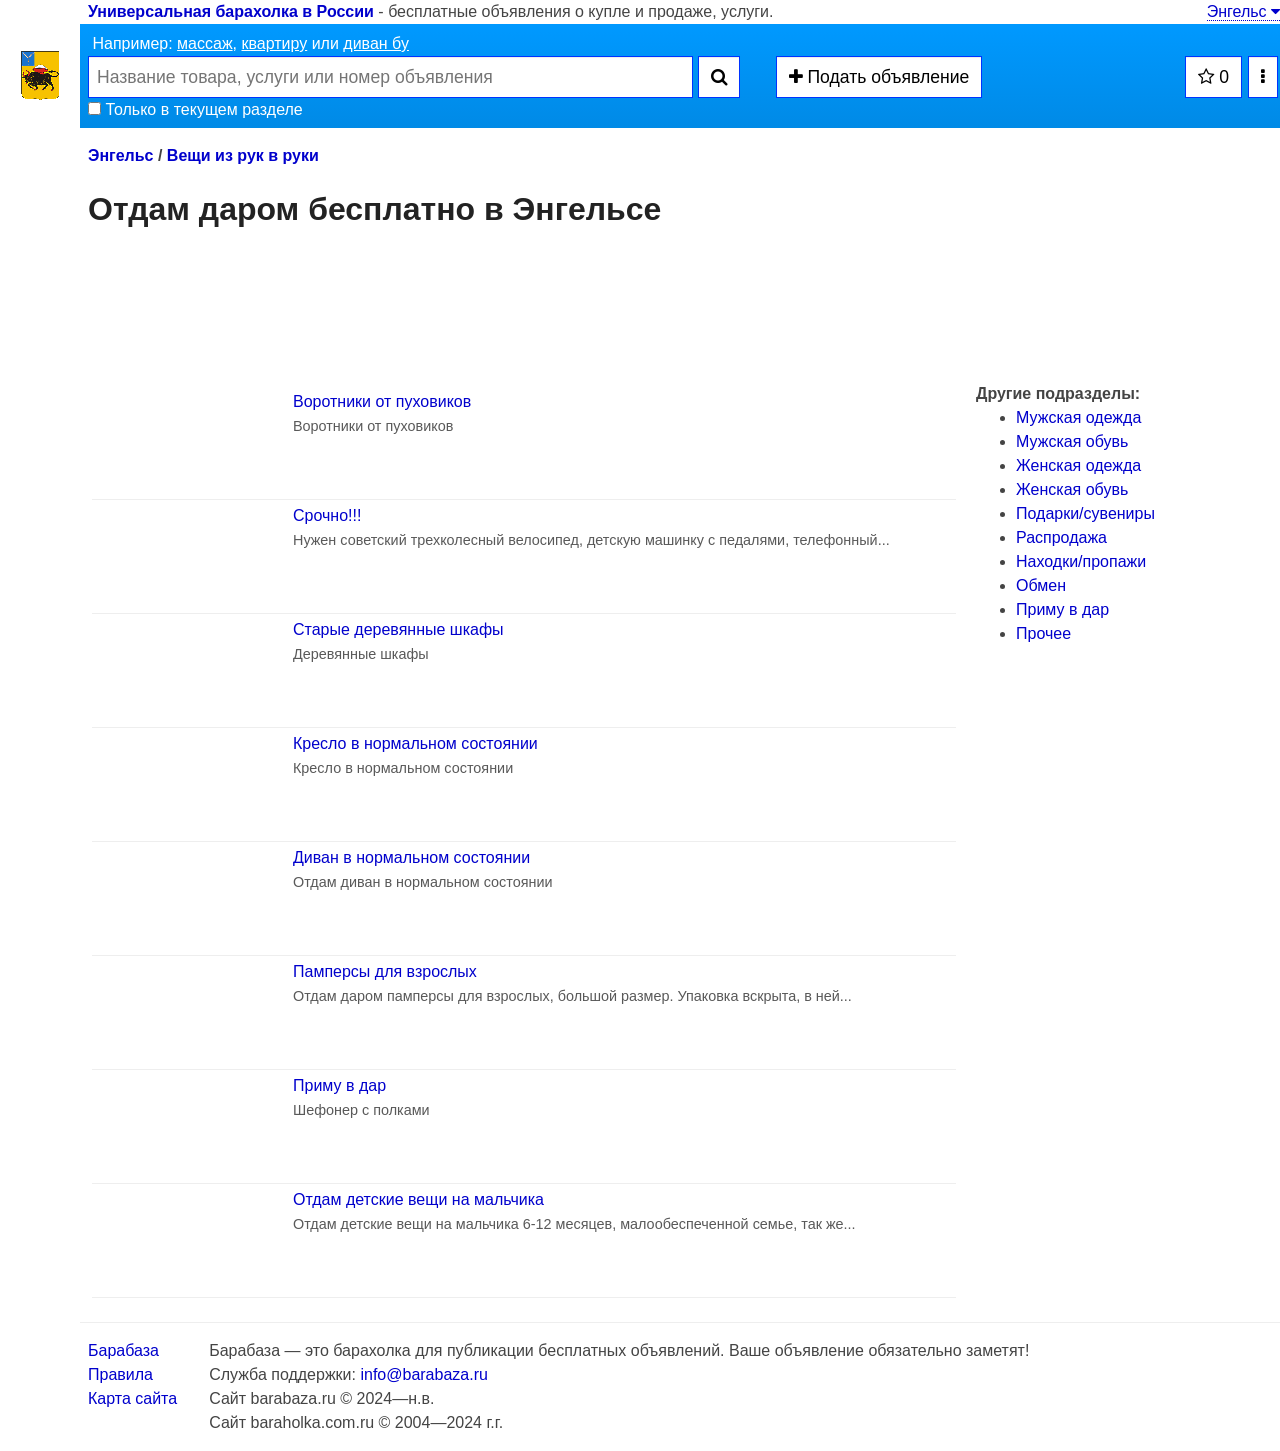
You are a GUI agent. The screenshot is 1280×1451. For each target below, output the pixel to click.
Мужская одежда (1078, 417)
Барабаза (123, 1350)
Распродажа (1061, 537)
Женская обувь (1072, 489)
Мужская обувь (1072, 441)
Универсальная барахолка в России (231, 11)
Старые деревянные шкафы (398, 629)
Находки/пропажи (1081, 561)
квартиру (274, 43)
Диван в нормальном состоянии (411, 857)
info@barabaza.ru (423, 1374)
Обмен (1041, 585)
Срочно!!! (327, 515)
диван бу (376, 43)
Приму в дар (339, 1085)
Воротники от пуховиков (382, 401)
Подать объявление (879, 77)
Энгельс (1243, 11)
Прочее (1043, 633)
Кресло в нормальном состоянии (415, 743)
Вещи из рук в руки (243, 155)
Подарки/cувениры (1085, 513)
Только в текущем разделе (195, 109)
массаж (205, 43)
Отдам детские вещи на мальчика (418, 1199)
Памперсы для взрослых (385, 971)
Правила (120, 1374)
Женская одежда (1078, 465)
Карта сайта (132, 1398)
